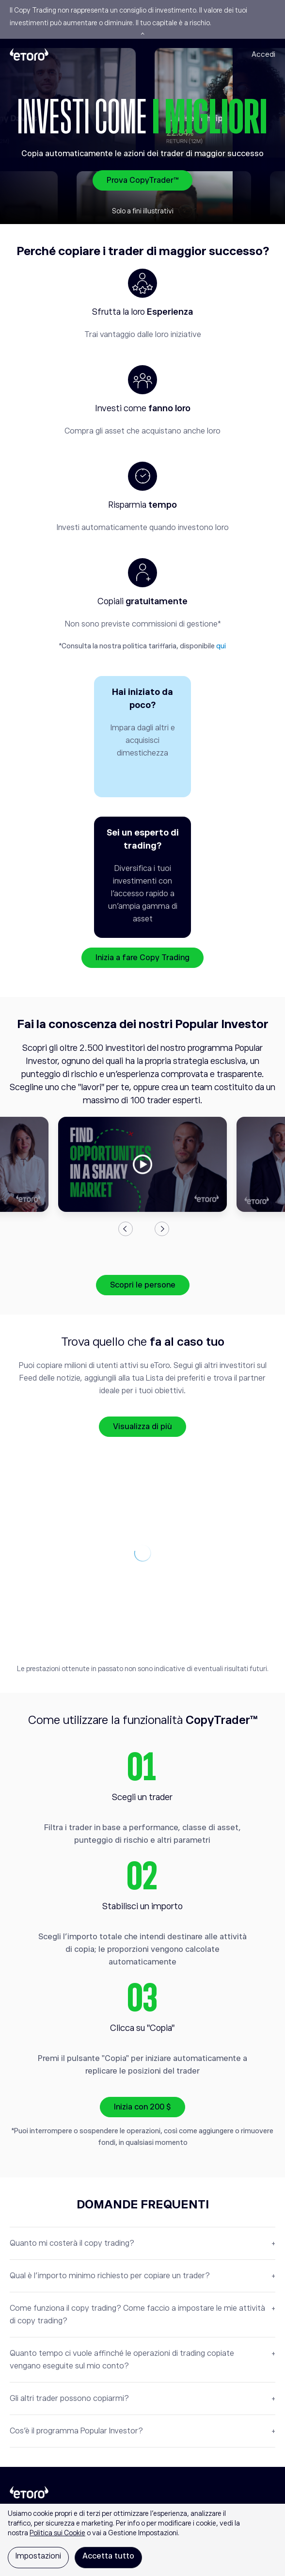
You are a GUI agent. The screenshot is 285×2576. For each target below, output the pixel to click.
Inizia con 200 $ (142, 2107)
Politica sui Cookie (57, 2533)
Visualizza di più (142, 1426)
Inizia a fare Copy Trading (142, 957)
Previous (125, 1229)
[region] (142, 2540)
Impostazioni (38, 2556)
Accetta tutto (108, 2556)
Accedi (263, 54)
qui (221, 646)
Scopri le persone (142, 1285)
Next (162, 1229)
